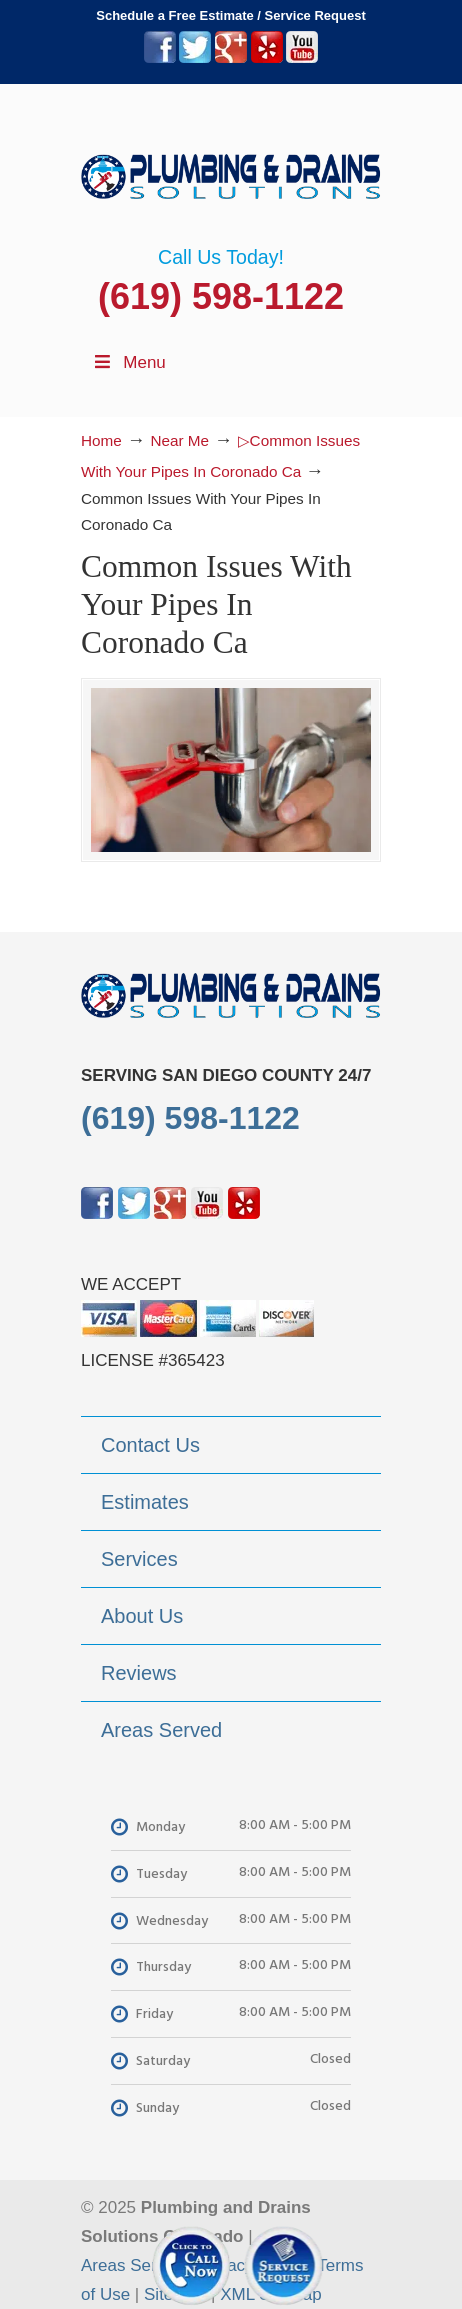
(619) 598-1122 (221, 296)
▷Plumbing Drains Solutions (231, 165)
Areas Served (132, 2265)
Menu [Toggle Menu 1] (128, 362)
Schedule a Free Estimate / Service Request (231, 15)
